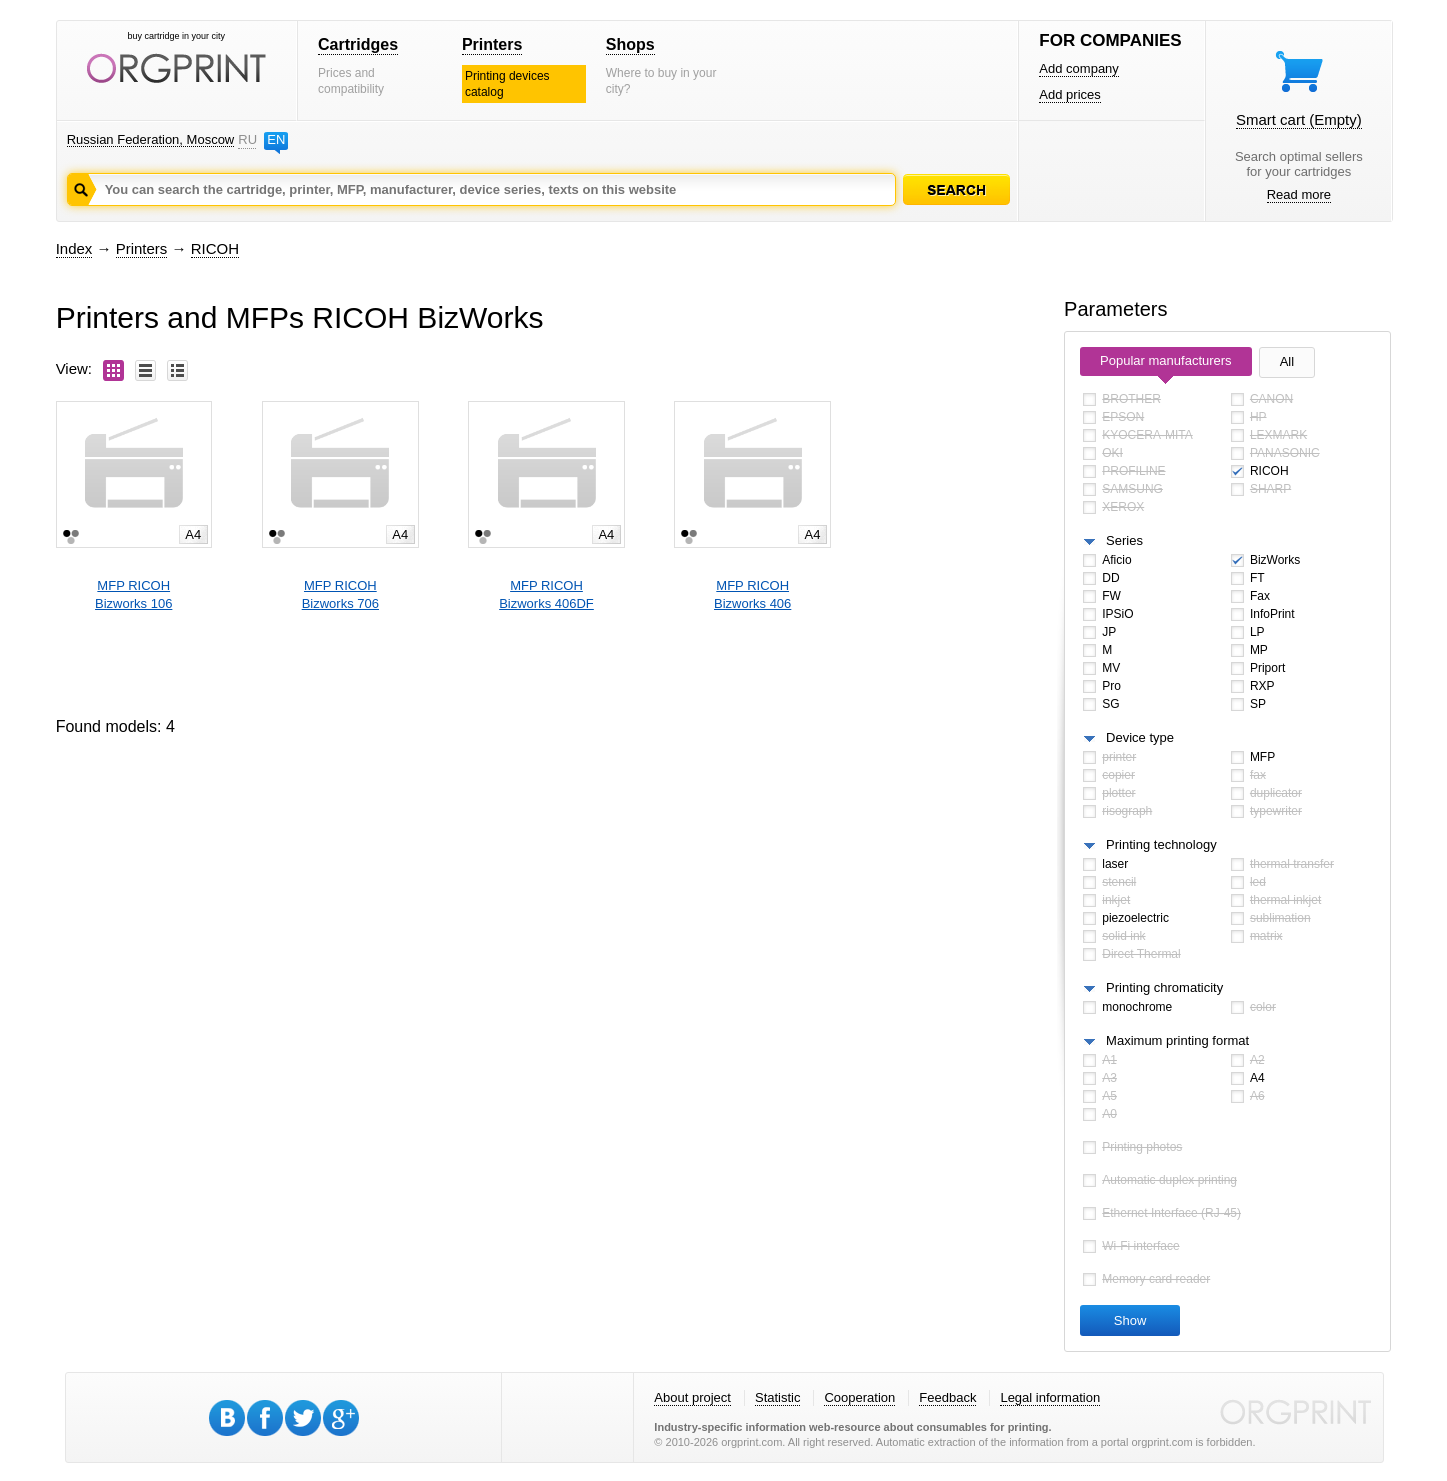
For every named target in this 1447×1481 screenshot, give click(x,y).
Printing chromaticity (1164, 987)
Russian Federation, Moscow (151, 139)
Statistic (778, 1397)
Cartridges (358, 44)
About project (692, 1397)
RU (247, 139)
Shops (630, 44)
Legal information (1050, 1397)
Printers (492, 44)
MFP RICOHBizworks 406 (752, 594)
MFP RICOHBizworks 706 (340, 594)
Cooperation (859, 1397)
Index (74, 248)
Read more (1299, 194)
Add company (1079, 68)
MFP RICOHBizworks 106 (133, 594)
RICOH (215, 248)
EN (276, 139)
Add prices (1069, 94)
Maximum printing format (1177, 1040)
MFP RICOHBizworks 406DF (546, 594)
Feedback (947, 1397)
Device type (1140, 737)
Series (1124, 540)
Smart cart (1299, 119)
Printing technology (1161, 844)
